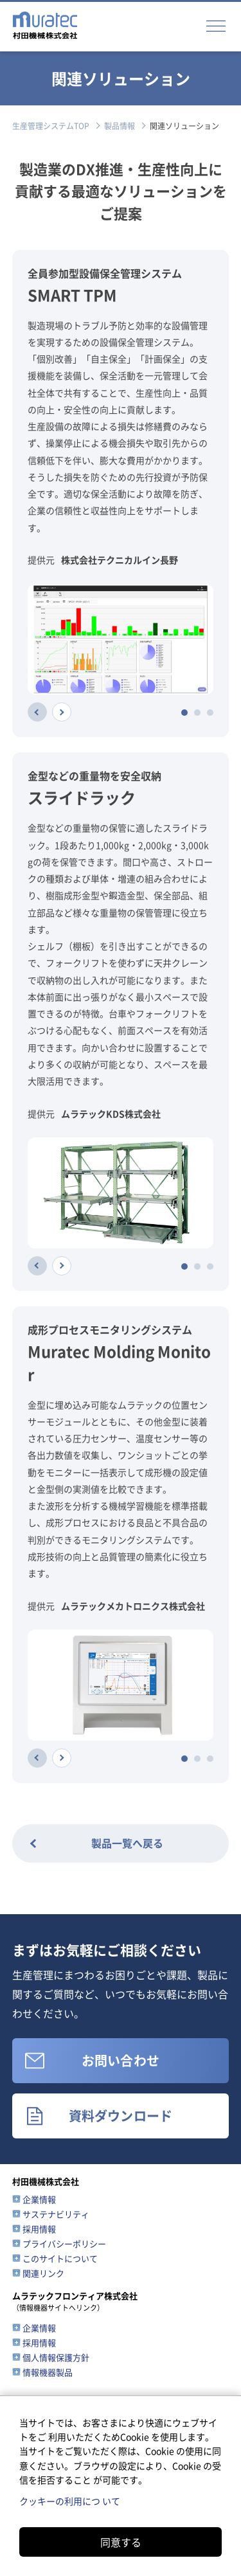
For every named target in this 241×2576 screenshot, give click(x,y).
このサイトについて (60, 2258)
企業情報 (39, 2199)
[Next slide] (61, 712)
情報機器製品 (47, 2372)
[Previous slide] (37, 712)
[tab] (184, 712)
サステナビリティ (55, 2214)
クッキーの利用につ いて (69, 2500)
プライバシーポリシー (64, 2243)
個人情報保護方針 (55, 2357)
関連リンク (43, 2273)
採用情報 (39, 2229)
